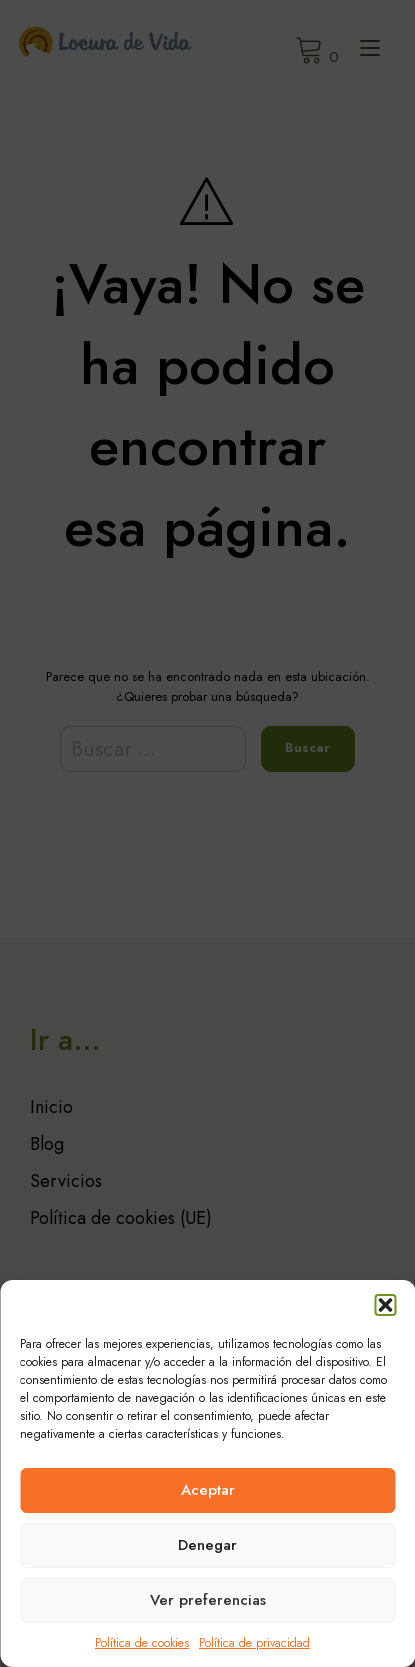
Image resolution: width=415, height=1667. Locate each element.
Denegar (207, 1545)
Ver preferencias (208, 1600)
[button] (385, 1305)
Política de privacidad (254, 1643)
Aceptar (208, 1490)
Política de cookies (142, 1643)
